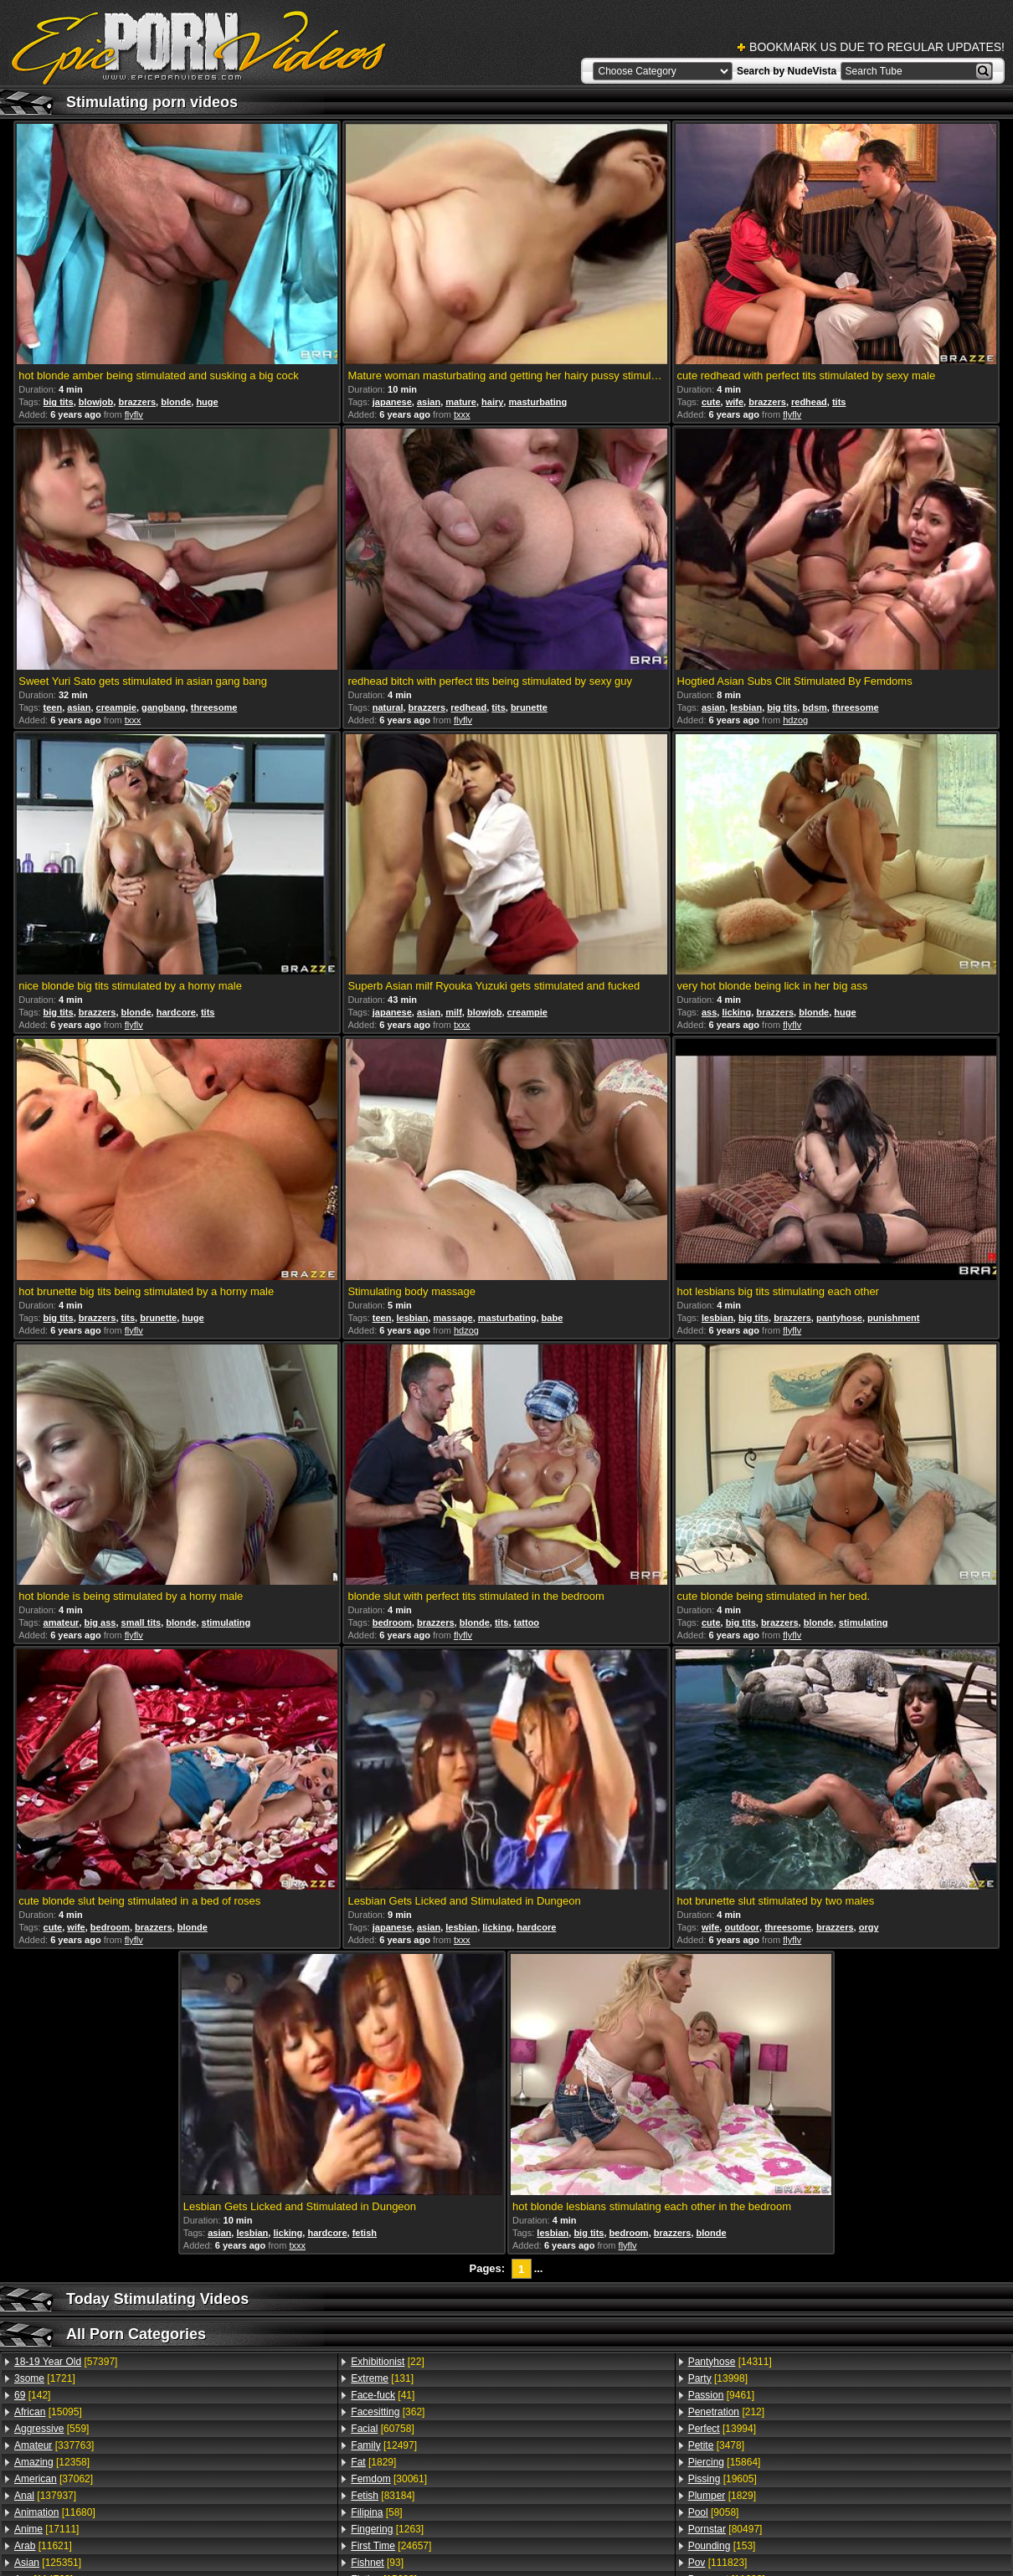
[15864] (724, 2462)
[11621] (43, 2546)
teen (53, 707)
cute (711, 402)
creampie (116, 707)
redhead (809, 402)
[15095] (48, 2412)
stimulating (226, 1622)
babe (552, 1318)
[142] (32, 2395)
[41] (382, 2395)
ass (709, 1012)
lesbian (746, 707)
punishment (893, 1318)
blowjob (96, 402)
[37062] (53, 2479)
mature (460, 402)
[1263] (387, 2529)
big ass (100, 1622)
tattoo (527, 1622)
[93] (377, 2562)
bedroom (392, 1622)
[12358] (52, 2462)
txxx (462, 414)
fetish (364, 2233)
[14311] (730, 2362)
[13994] (722, 2429)
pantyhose (839, 1318)
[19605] (722, 2479)
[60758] (382, 2429)
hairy (492, 402)
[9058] (713, 2512)
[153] (722, 2546)
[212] (726, 2412)
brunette (529, 707)
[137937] (45, 2495)
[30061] (389, 2479)
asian (428, 402)
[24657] (391, 2546)
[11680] (54, 2512)
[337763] (54, 2445)
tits (839, 402)
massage (453, 1318)
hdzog (795, 720)
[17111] (46, 2529)
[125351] (47, 2562)
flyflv (134, 414)
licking (736, 1012)
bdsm (814, 707)
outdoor (741, 1927)
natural (388, 707)
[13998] (718, 2378)
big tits (59, 402)
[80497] (725, 2529)
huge (207, 402)
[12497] (384, 2445)
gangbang (163, 707)
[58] (376, 2512)
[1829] (373, 2462)
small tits (141, 1622)
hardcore (176, 1012)
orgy (869, 1927)
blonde (176, 402)
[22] (387, 2362)
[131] (382, 2378)
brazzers (137, 402)
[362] (387, 2412)
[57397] (65, 2362)
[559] (51, 2429)
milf (453, 1012)
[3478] (716, 2445)
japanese (392, 402)
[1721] (44, 2378)
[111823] (718, 2562)
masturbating (537, 402)
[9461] (721, 2395)
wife (734, 402)
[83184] (382, 2495)
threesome (214, 707)
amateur (62, 1622)
